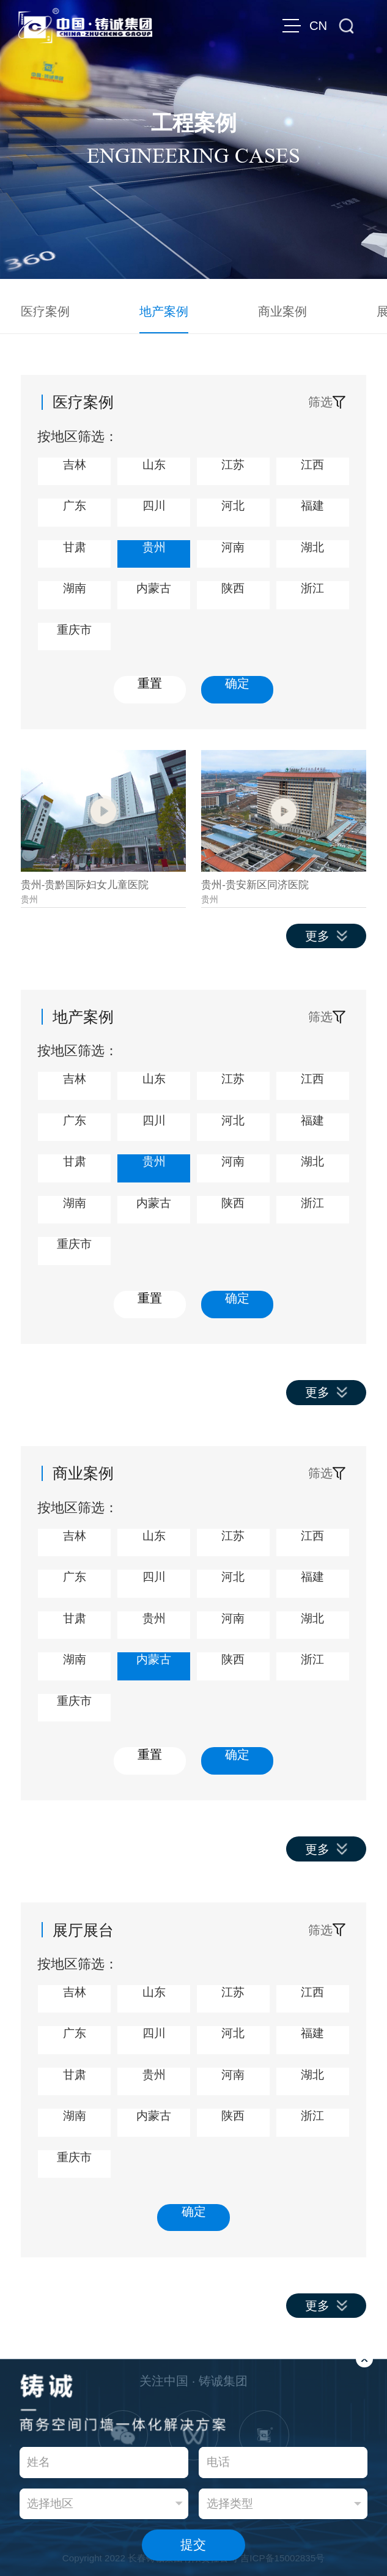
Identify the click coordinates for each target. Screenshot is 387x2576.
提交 (193, 2544)
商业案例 (282, 311)
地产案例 (163, 311)
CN (318, 25)
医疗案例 (45, 311)
